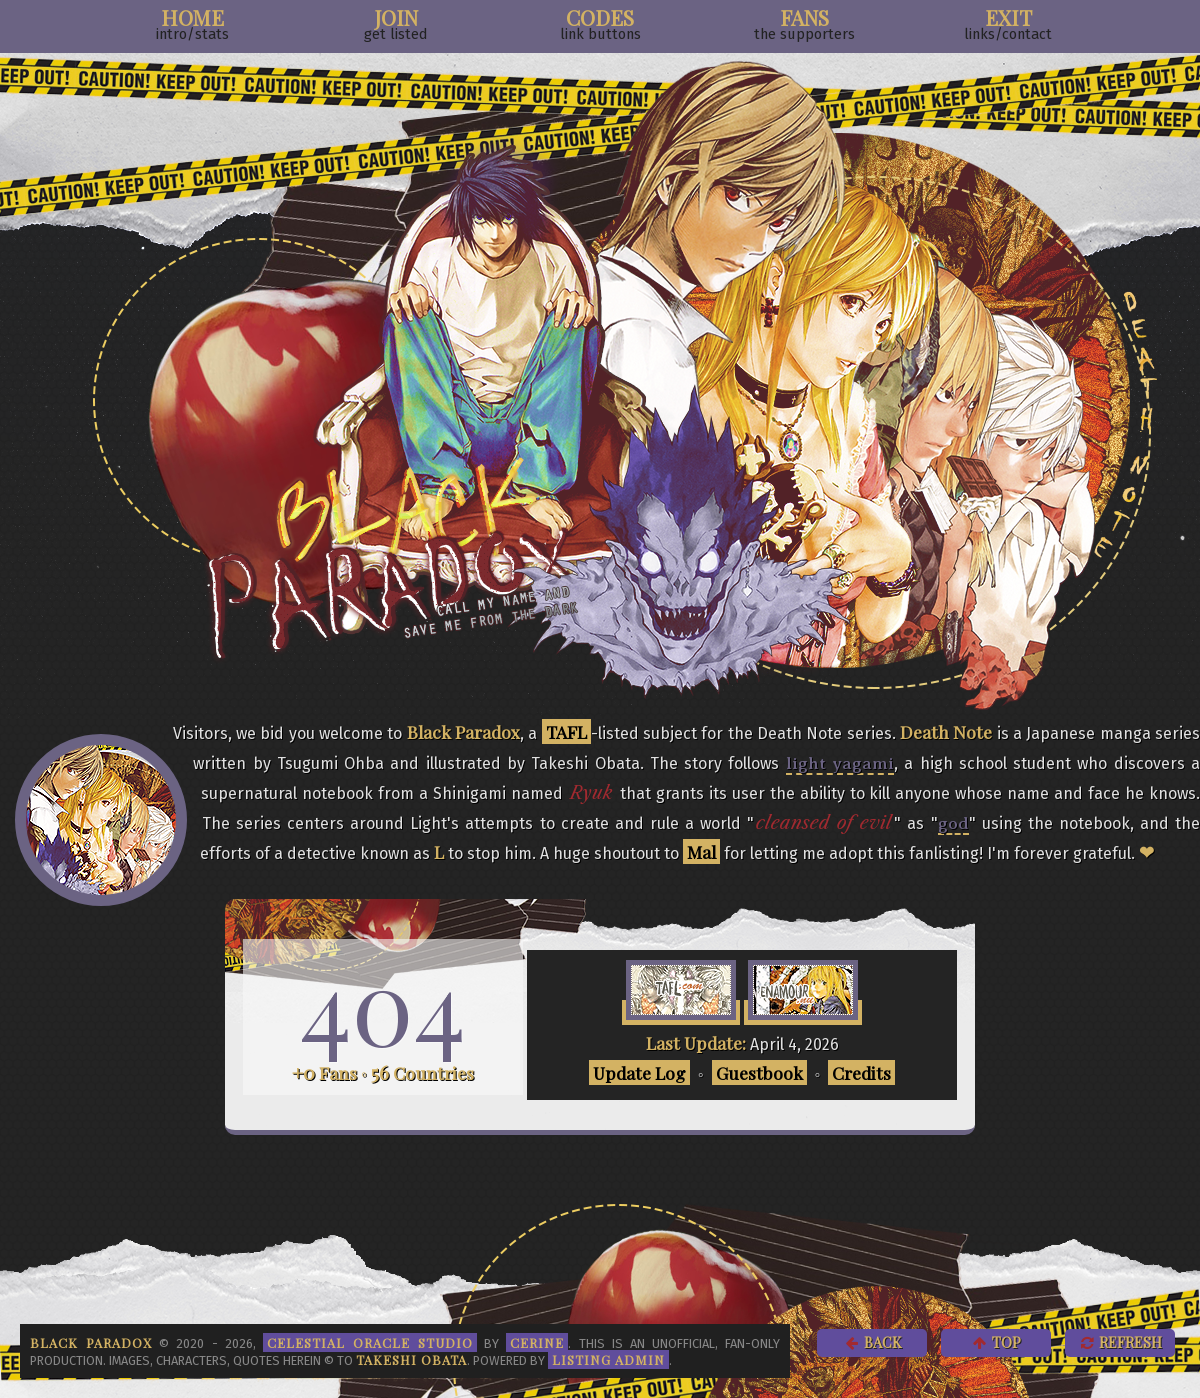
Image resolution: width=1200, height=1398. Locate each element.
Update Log (639, 1072)
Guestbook (759, 1072)
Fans (804, 23)
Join (396, 23)
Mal (701, 851)
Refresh (1120, 1342)
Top (996, 1342)
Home (192, 23)
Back (872, 1342)
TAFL (566, 731)
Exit (1008, 23)
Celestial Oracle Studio (370, 1342)
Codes (600, 23)
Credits (861, 1072)
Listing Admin (608, 1359)
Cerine (537, 1342)
